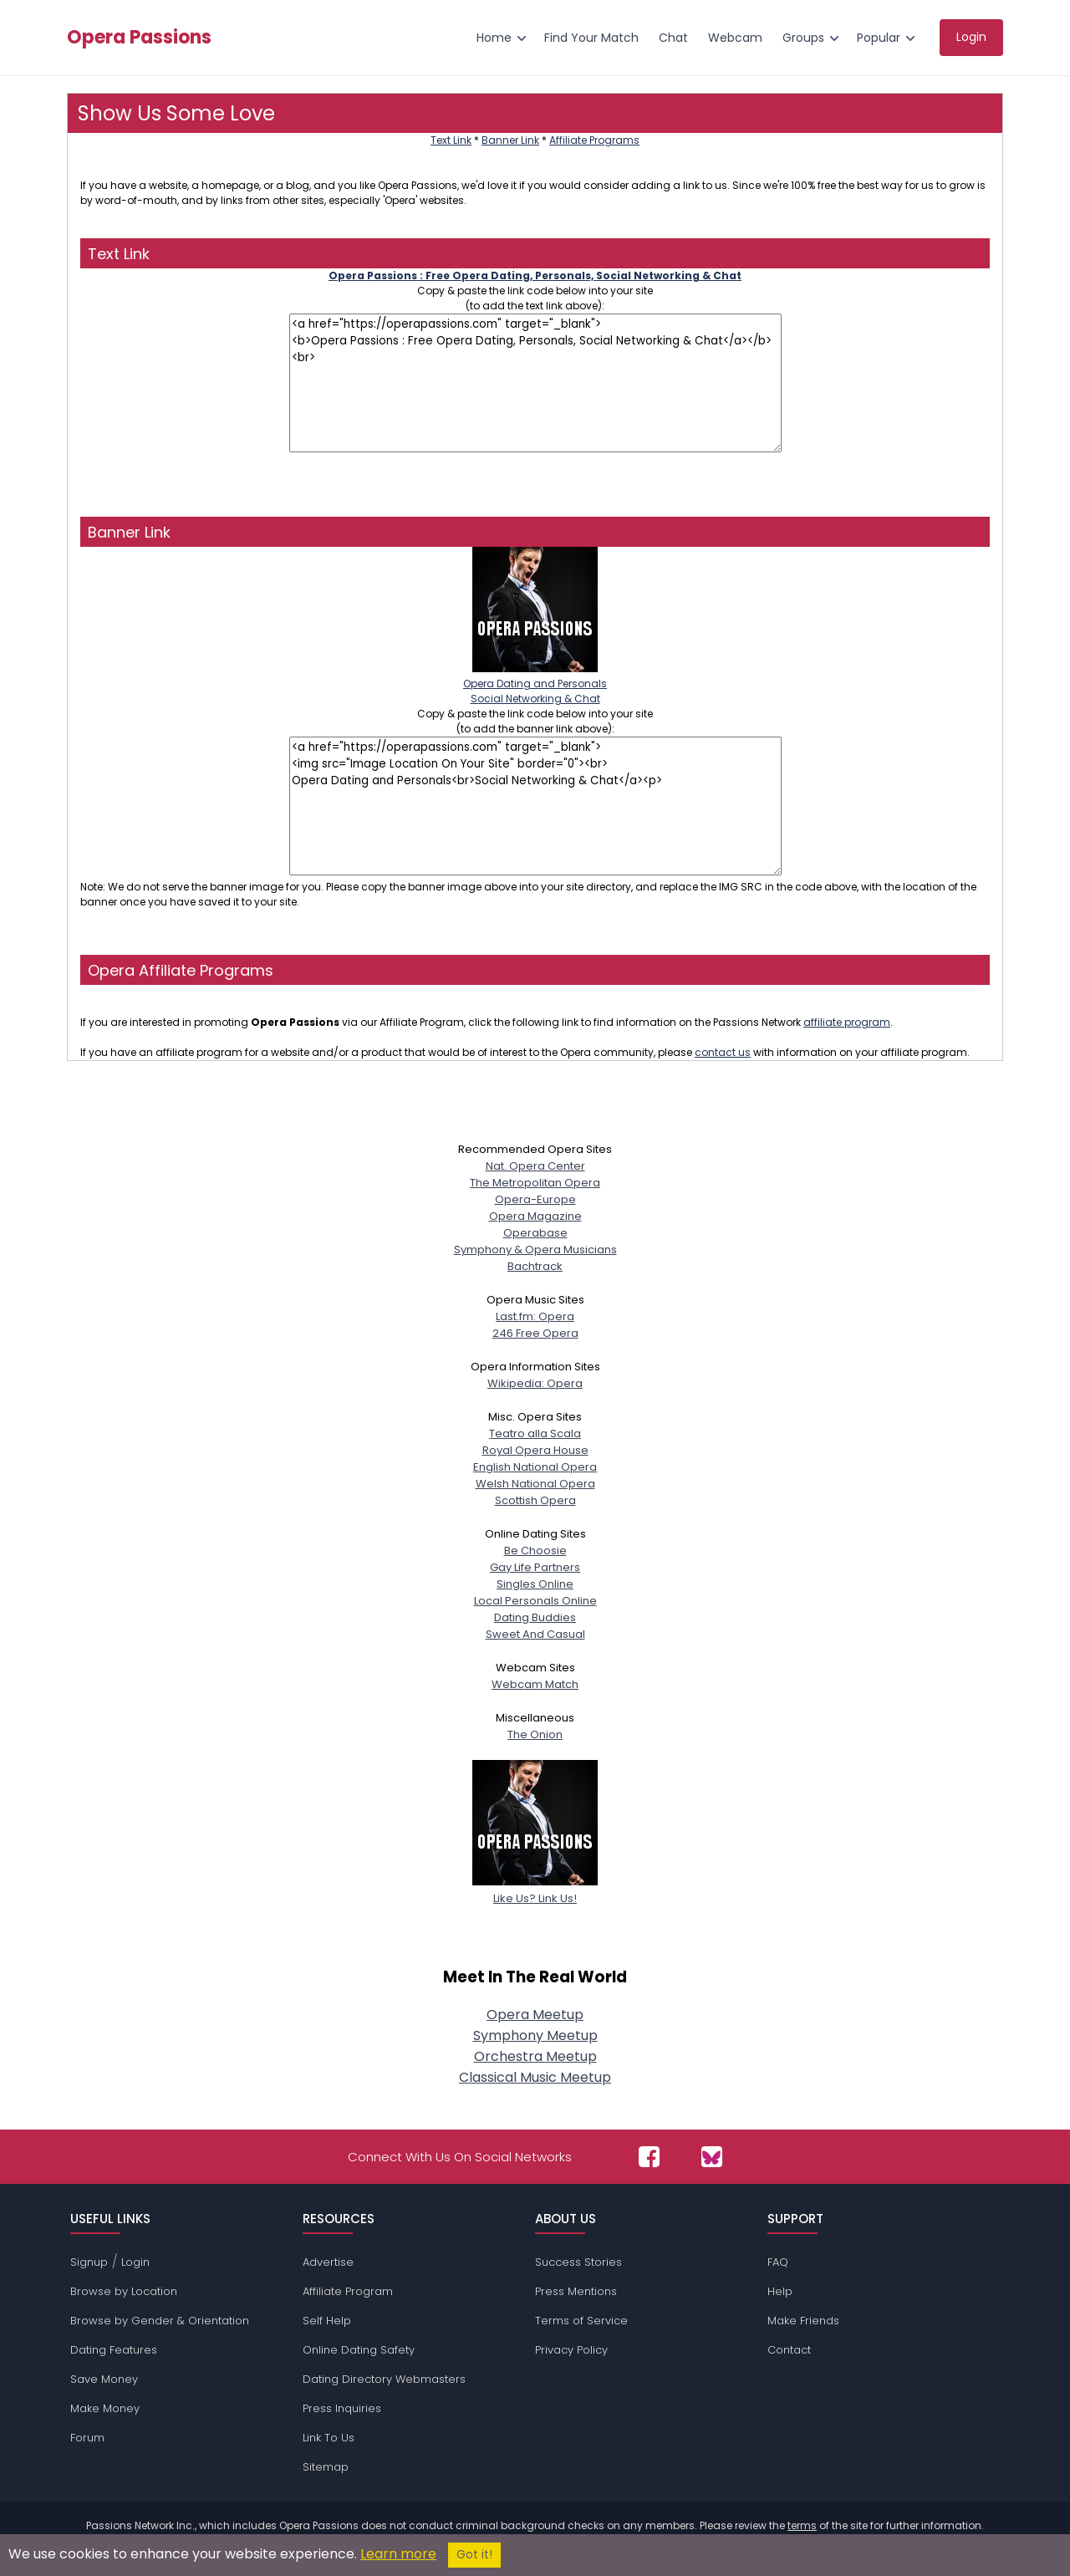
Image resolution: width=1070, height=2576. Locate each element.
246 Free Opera (535, 1333)
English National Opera (535, 1467)
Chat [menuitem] (673, 37)
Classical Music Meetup (535, 2077)
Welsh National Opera (535, 1484)
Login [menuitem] (971, 36)
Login (135, 2262)
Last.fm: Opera (535, 1316)
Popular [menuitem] (878, 37)
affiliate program (846, 1022)
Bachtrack (535, 1266)
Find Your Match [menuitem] (591, 37)
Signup (89, 2262)
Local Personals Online (535, 1601)
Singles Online (535, 1584)
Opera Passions (139, 38)
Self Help (327, 2321)
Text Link (451, 140)
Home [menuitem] (494, 37)
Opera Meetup (535, 2014)
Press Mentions (576, 2291)
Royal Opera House (535, 1450)
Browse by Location (123, 2291)
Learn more (398, 2553)
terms (802, 2525)
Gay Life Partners (535, 1567)
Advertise (328, 2262)
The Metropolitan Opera (535, 1183)
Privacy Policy (571, 2350)
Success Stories (578, 2262)
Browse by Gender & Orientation (159, 2321)
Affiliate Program (348, 2291)
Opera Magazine (535, 1216)
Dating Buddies (535, 1617)
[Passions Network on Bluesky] (711, 2156)
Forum (87, 2438)
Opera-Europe (535, 1199)
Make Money (105, 2408)
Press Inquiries (342, 2408)
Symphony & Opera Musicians (535, 1249)
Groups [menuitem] (803, 37)
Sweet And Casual (535, 1634)
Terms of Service (581, 2321)
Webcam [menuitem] (735, 37)
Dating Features (113, 2350)
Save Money (104, 2379)
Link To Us (328, 2438)
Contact (789, 2350)
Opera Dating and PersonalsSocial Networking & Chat (535, 683)
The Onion (535, 1734)
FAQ (777, 2262)
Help (779, 2291)
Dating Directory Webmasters (384, 2379)
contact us (723, 1052)
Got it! (474, 2555)
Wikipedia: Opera (535, 1383)
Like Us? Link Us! (535, 1890)
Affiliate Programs (594, 140)
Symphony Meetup (535, 2035)
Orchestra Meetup (535, 2056)
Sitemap (326, 2467)
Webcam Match (535, 1684)
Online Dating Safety (359, 2350)
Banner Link (510, 140)
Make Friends (803, 2321)
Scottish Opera (535, 1500)
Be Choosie (535, 1550)
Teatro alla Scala (535, 1433)
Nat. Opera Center (535, 1166)
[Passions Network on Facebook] (649, 2156)
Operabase (535, 1233)
